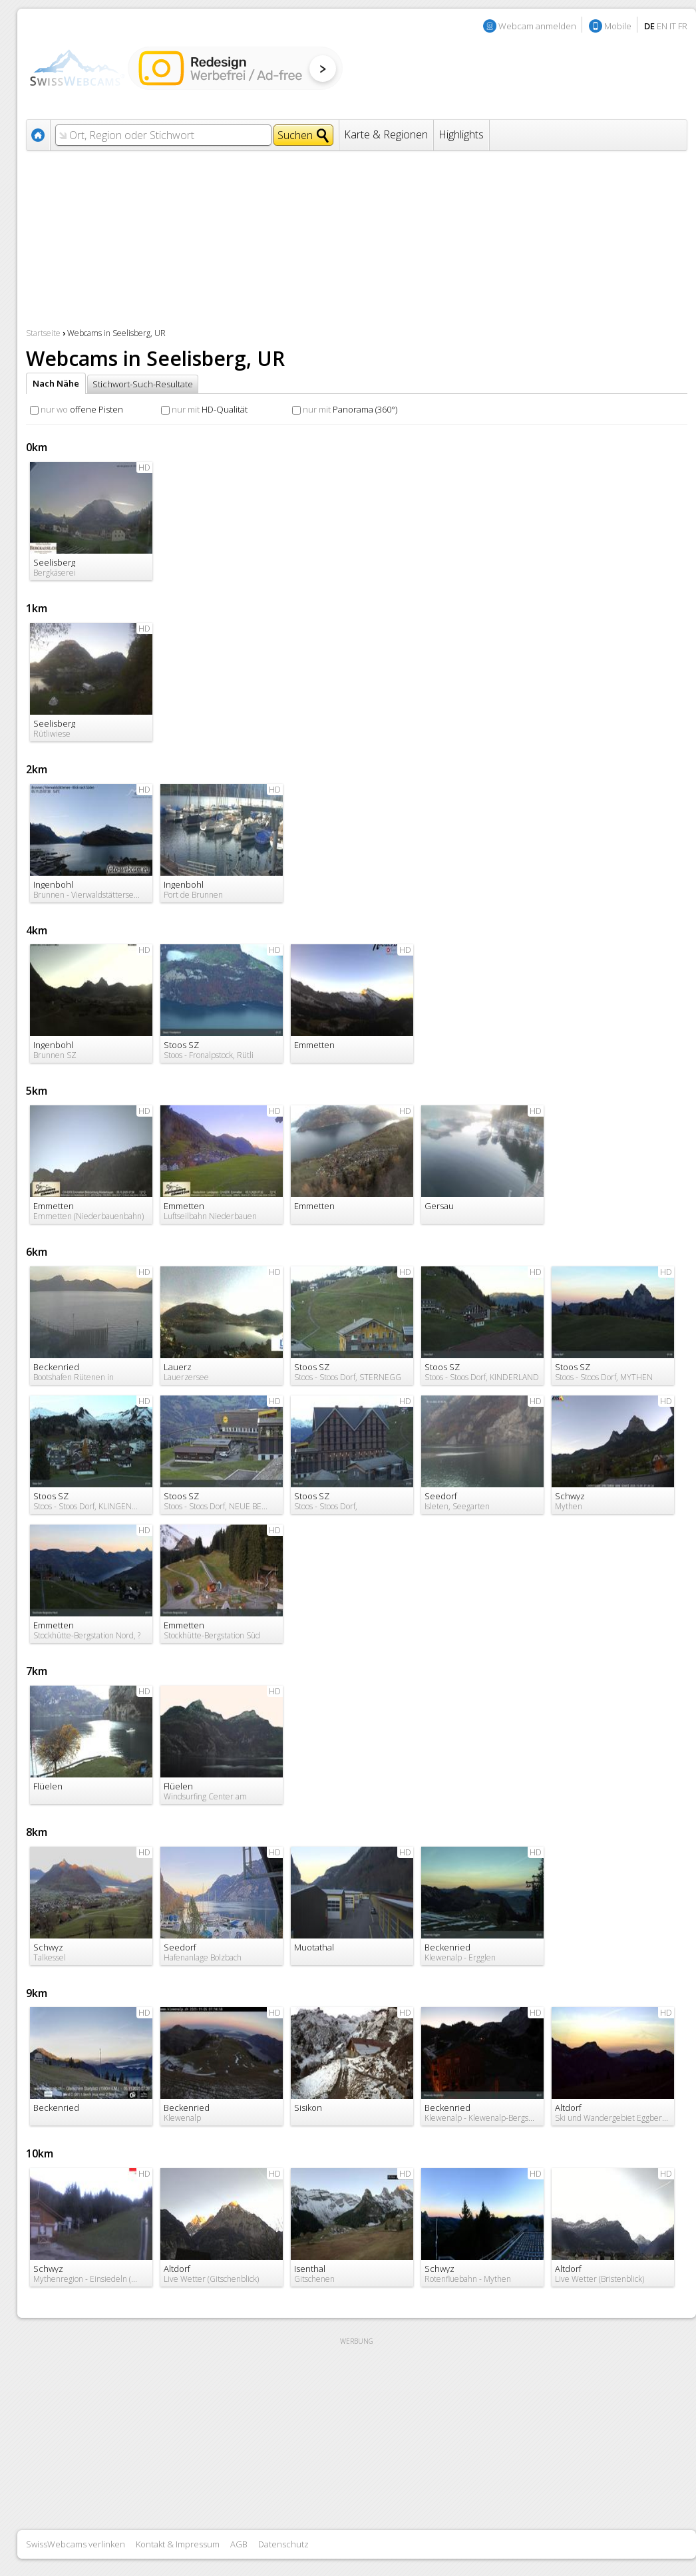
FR (682, 26)
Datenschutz (283, 2544)
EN (662, 26)
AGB (239, 2544)
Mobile (617, 26)
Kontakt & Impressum (178, 2544)
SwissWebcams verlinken (75, 2544)
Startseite (43, 333)
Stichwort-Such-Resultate (142, 384)
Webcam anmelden (537, 26)
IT (672, 26)
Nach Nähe (56, 383)
